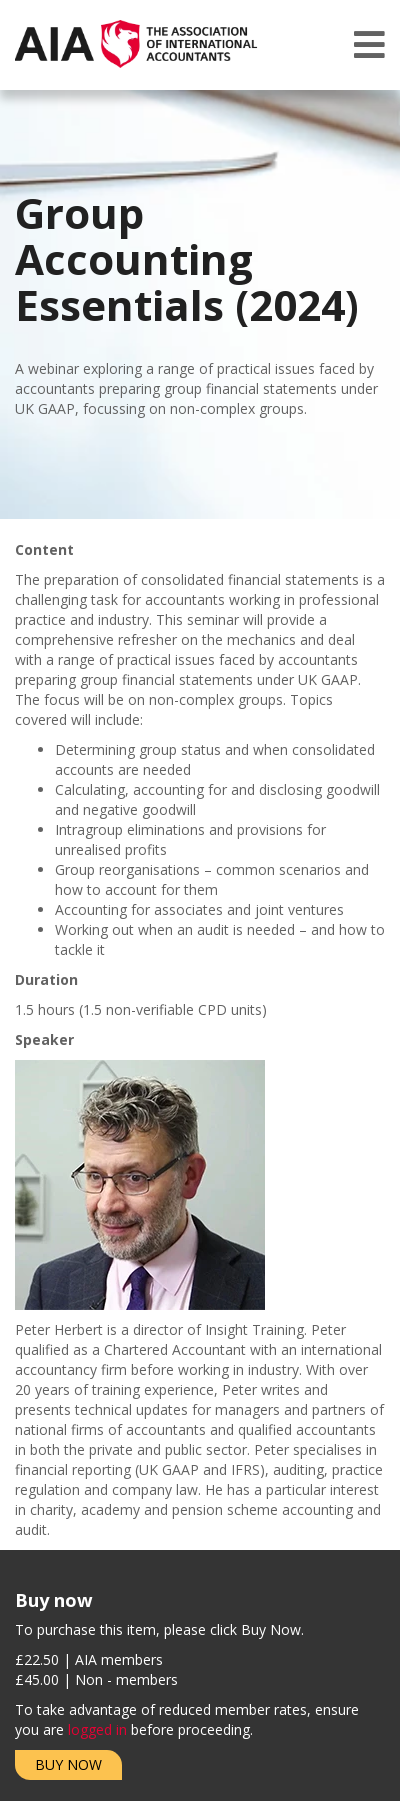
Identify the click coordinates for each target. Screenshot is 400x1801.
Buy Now (68, 1764)
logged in (97, 1729)
